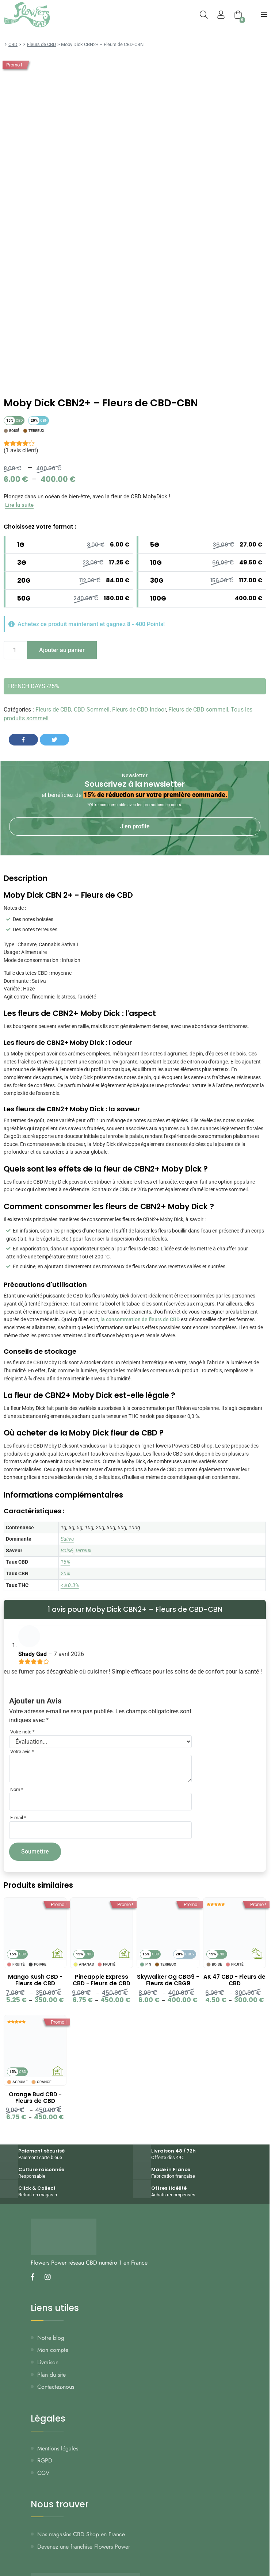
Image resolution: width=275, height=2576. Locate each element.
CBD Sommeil (92, 709)
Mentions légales (57, 2448)
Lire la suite (19, 505)
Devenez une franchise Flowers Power (83, 2546)
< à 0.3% (70, 1585)
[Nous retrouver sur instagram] (50, 2278)
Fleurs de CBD (41, 44)
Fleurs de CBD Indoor (139, 709)
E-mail (18, 1818)
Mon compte (52, 2350)
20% (65, 1573)
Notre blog (50, 2338)
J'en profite (135, 826)
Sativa (67, 1539)
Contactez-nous (55, 2387)
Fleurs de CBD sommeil (198, 709)
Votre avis (22, 1751)
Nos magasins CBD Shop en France (81, 2534)
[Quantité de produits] (15, 650)
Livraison (47, 2362)
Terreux (83, 1550)
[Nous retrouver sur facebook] (35, 2278)
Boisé (67, 1550)
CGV (43, 2473)
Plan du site (51, 2374)
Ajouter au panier (62, 650)
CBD (13, 44)
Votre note (22, 1731)
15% (65, 1562)
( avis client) (21, 450)
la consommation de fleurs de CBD (140, 1320)
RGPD (44, 2460)
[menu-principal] (264, 14)
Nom (16, 1789)
